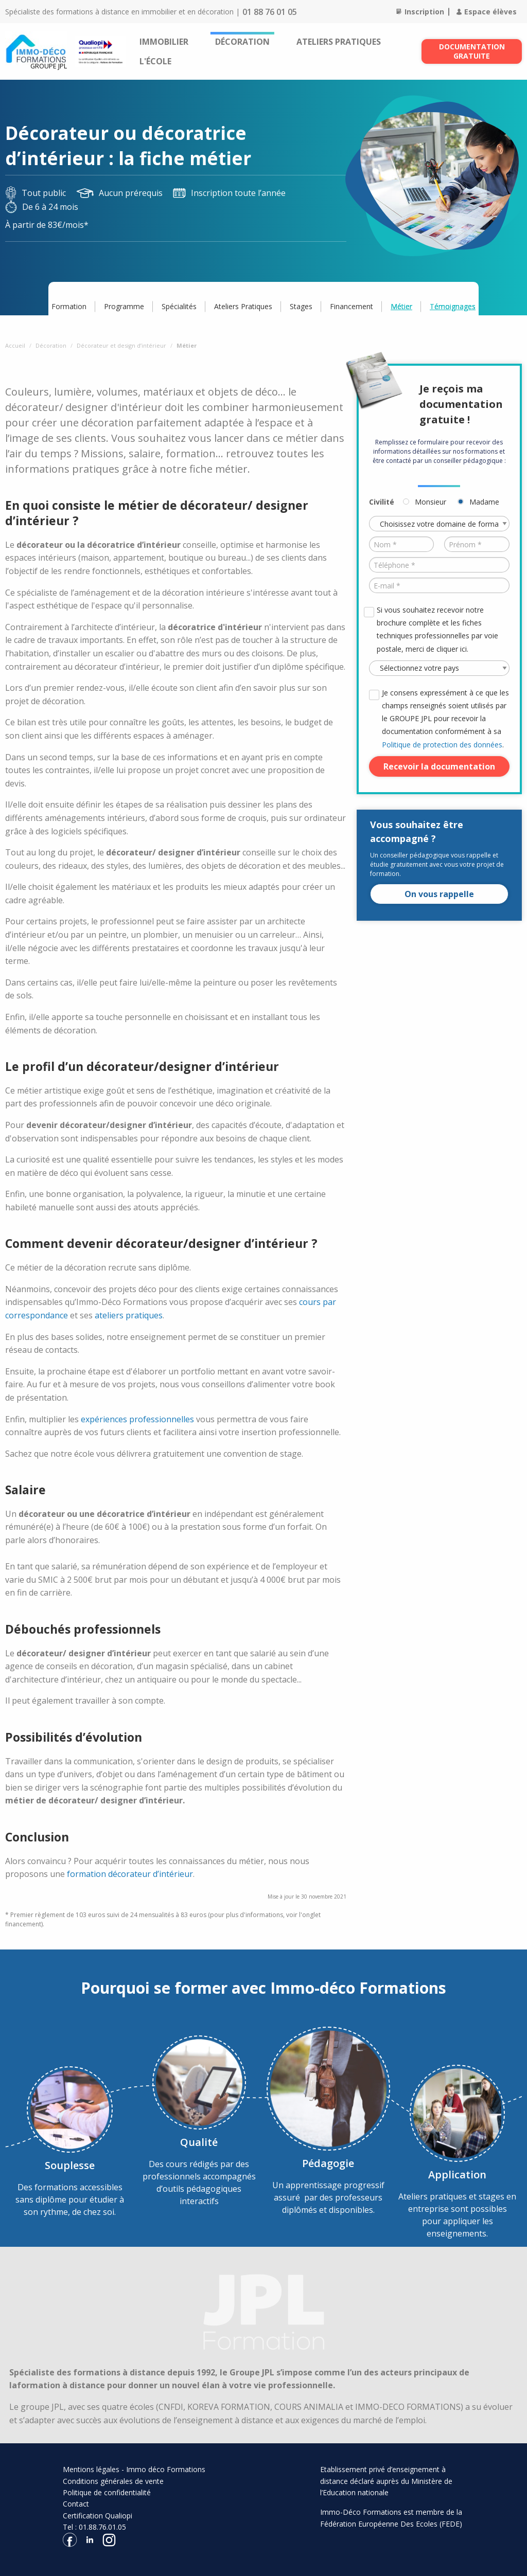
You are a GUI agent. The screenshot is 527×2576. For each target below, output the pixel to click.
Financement (351, 306)
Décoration (242, 41)
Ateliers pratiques (338, 41)
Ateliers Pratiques (243, 306)
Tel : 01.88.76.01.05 (94, 2527)
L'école (155, 61)
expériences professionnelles (137, 1419)
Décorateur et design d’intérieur (121, 345)
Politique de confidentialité (107, 2492)
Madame (484, 502)
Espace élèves (486, 11)
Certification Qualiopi (97, 2515)
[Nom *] (401, 544)
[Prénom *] (477, 544)
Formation (68, 306)
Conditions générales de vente (113, 2481)
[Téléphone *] (439, 565)
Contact (76, 2504)
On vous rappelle (439, 894)
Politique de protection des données (442, 744)
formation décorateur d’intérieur (130, 1874)
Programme (124, 306)
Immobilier (163, 41)
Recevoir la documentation (439, 766)
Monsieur (430, 502)
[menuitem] (164, 41)
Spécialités (179, 306)
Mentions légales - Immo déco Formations (134, 2469)
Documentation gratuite (472, 51)
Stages (301, 306)
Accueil (15, 345)
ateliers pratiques (129, 1315)
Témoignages (453, 306)
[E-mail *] (439, 585)
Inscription (420, 11)
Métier (401, 306)
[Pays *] (439, 668)
